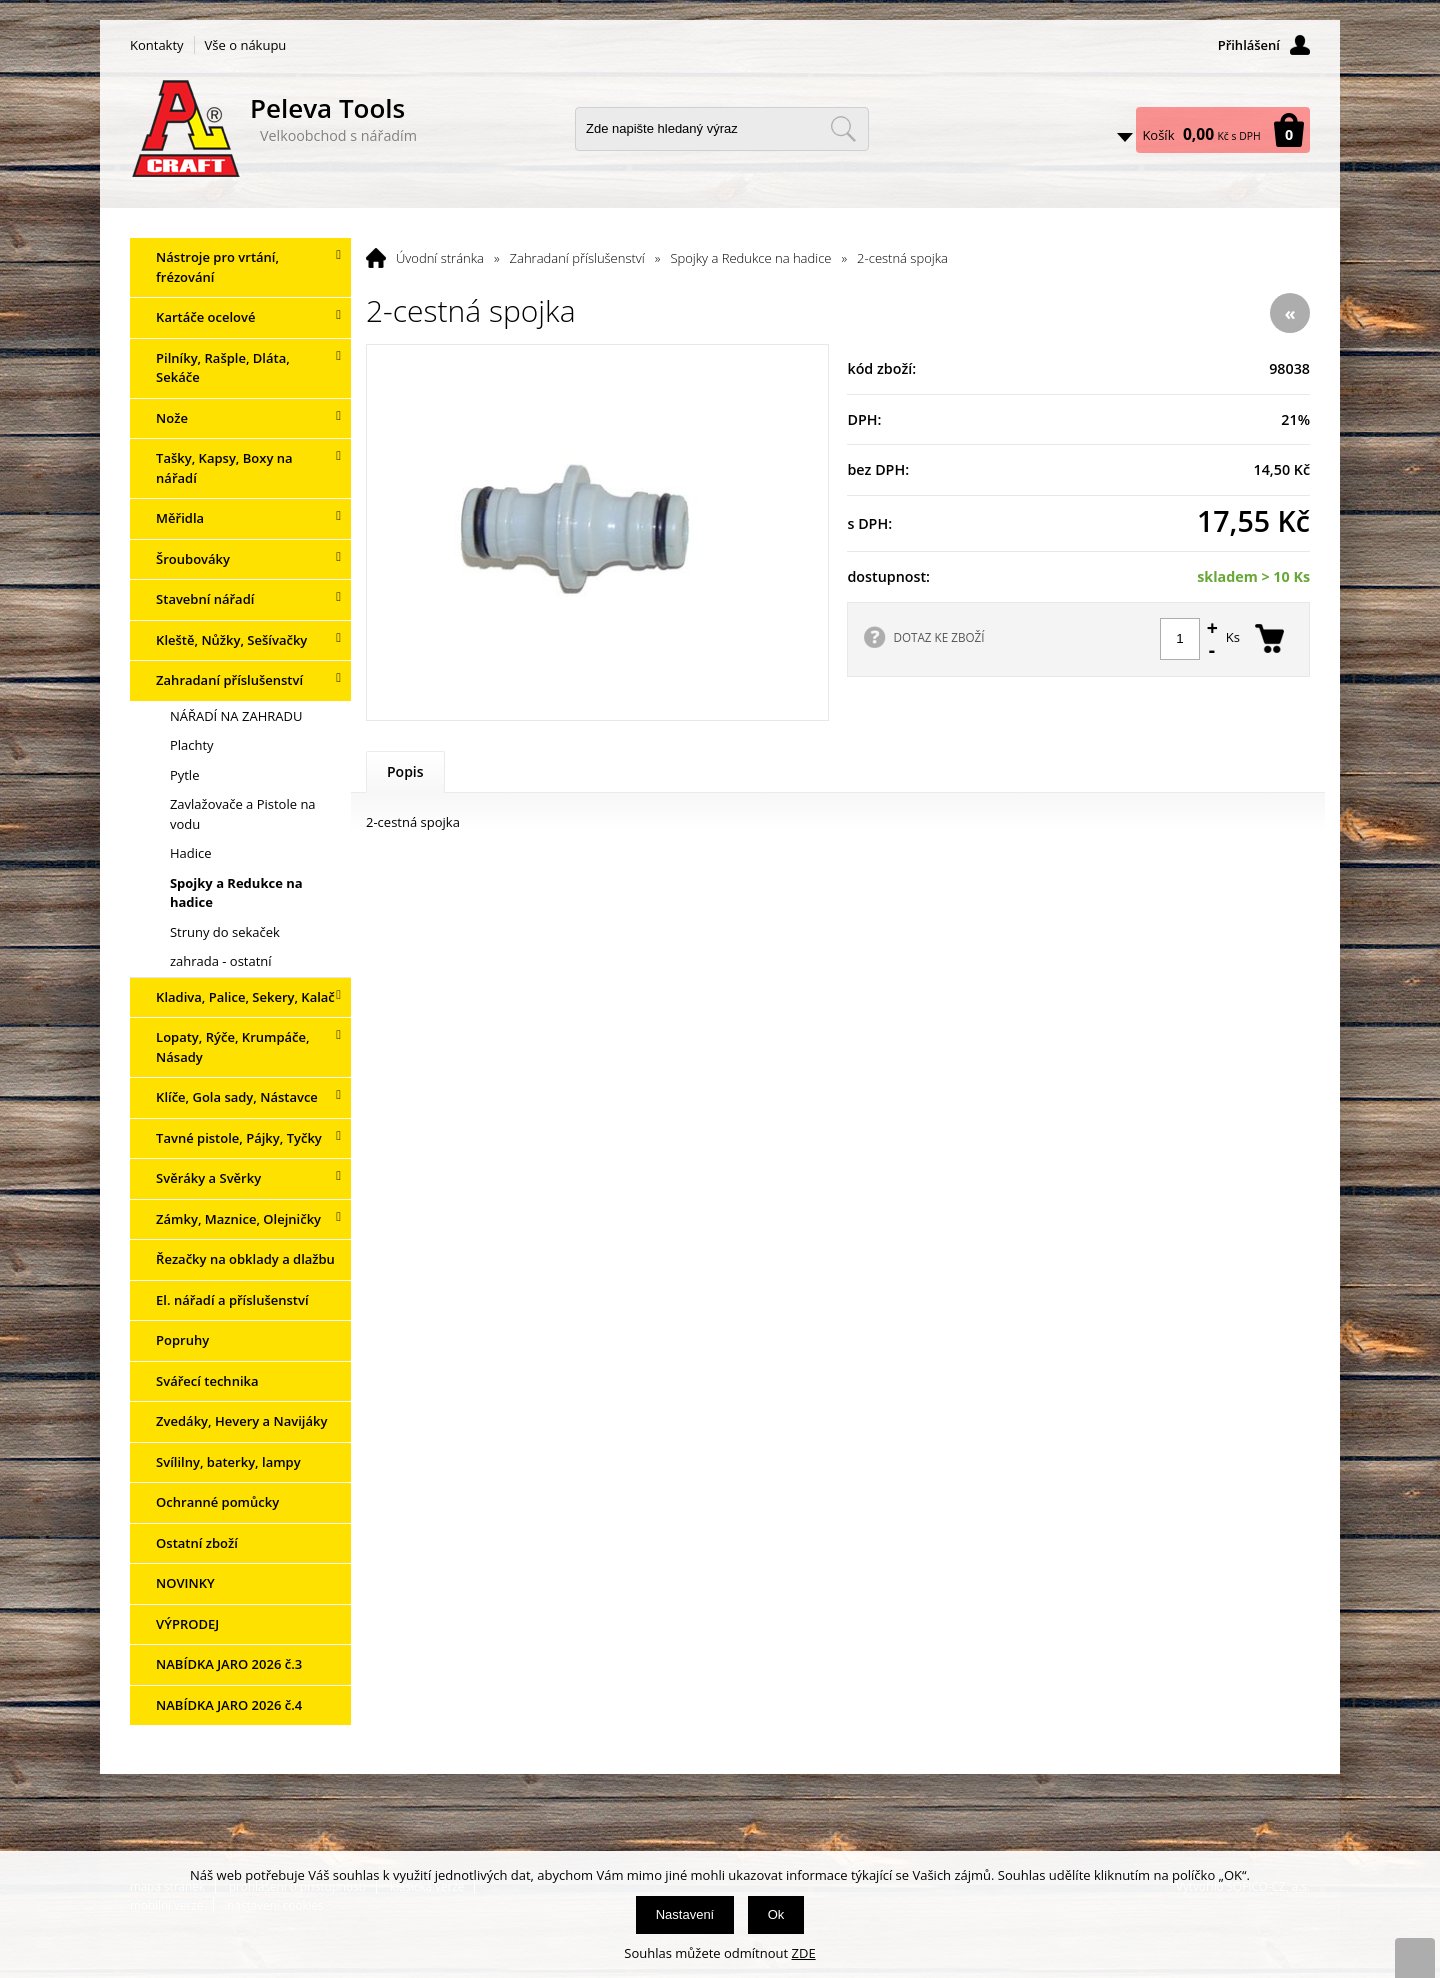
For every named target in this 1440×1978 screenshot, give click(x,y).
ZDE (804, 1953)
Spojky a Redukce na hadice (750, 258)
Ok (776, 1914)
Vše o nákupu (246, 45)
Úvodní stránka (440, 258)
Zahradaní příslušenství (577, 258)
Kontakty (157, 45)
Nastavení (685, 1914)
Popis (405, 771)
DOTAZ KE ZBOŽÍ (938, 637)
